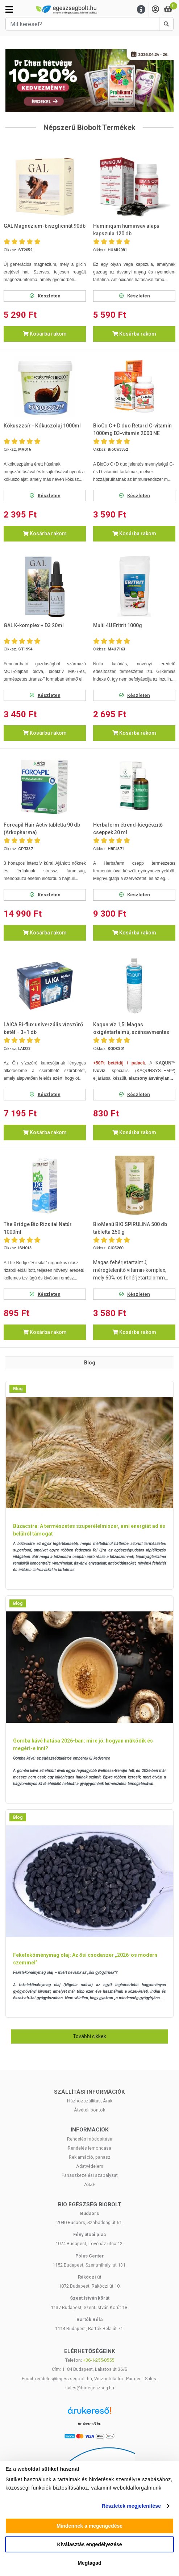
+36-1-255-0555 (98, 2360)
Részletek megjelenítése (131, 2506)
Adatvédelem (89, 2166)
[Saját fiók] (155, 9)
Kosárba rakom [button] (45, 334)
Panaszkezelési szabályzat (90, 2175)
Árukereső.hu (89, 2424)
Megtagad (89, 2563)
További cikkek (89, 2036)
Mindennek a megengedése (89, 2526)
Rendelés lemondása (89, 2148)
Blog (17, 1388)
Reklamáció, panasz (90, 2157)
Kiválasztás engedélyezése (89, 2544)
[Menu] (141, 9)
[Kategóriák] (9, 9)
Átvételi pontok (89, 2110)
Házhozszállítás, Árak (89, 2101)
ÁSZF (89, 2184)
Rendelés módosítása (89, 2139)
